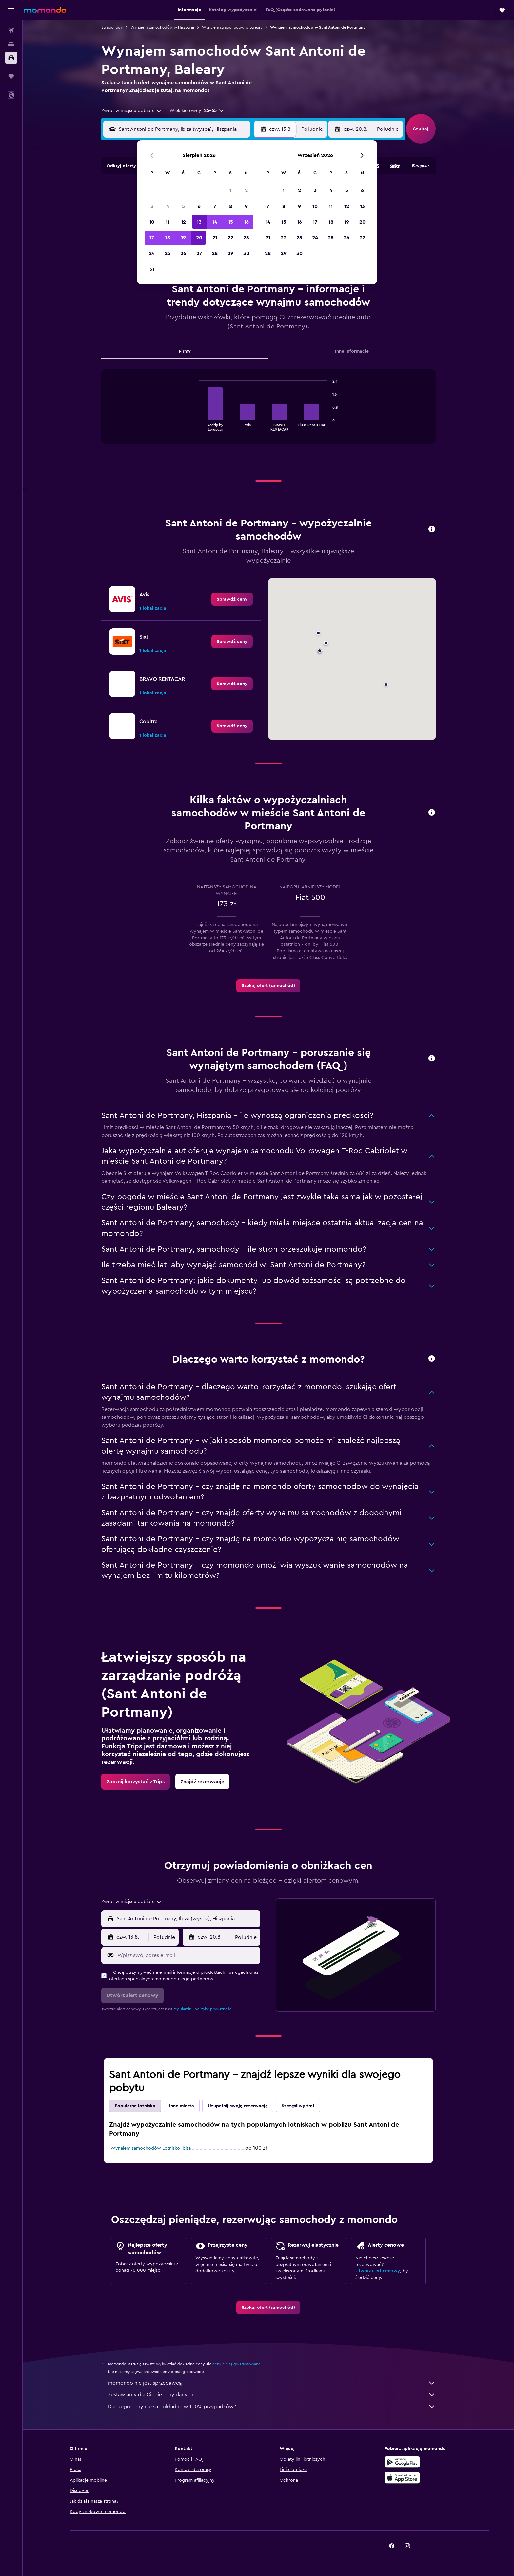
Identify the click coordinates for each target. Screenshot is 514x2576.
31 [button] (151, 269)
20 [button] (199, 237)
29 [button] (230, 253)
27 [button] (199, 253)
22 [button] (230, 237)
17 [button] (151, 237)
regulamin (182, 2009)
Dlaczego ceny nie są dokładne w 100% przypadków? (272, 2406)
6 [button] (199, 206)
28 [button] (215, 253)
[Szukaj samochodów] (11, 57)
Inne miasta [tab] (181, 2106)
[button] (11, 10)
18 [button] (167, 237)
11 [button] (167, 222)
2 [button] (246, 190)
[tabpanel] (268, 413)
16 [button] (246, 222)
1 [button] (230, 190)
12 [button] (183, 222)
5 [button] (183, 206)
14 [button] (214, 222)
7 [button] (214, 206)
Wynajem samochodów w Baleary (232, 27)
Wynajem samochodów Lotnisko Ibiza (150, 2148)
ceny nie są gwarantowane (236, 2364)
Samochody (112, 27)
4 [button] (167, 206)
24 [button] (152, 253)
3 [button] (151, 206)
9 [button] (246, 206)
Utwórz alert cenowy (377, 2271)
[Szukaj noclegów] (11, 43)
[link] (232, 599)
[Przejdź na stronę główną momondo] (45, 10)
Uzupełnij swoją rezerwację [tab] (238, 2106)
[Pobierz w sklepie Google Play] (402, 2462)
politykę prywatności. (213, 2009)
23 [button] (246, 237)
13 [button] (199, 222)
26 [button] (183, 253)
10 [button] (151, 222)
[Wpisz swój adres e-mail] (187, 1955)
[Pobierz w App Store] (402, 2478)
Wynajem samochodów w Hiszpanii (162, 27)
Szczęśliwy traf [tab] (298, 2106)
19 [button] (183, 237)
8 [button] (230, 206)
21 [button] (214, 237)
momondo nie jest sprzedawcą (272, 2383)
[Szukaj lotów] (11, 30)
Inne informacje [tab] (352, 351)
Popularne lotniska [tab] (135, 2106)
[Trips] (11, 76)
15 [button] (230, 222)
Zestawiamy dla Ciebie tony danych (272, 2395)
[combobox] (131, 111)
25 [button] (167, 253)
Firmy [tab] (185, 351)
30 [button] (246, 253)
